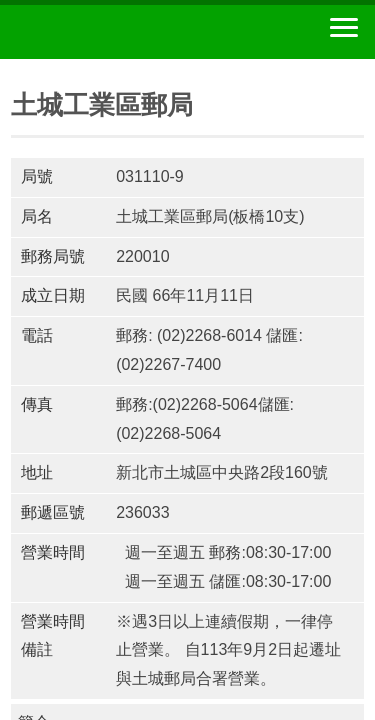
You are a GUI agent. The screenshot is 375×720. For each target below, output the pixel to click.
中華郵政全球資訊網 (125, 32)
